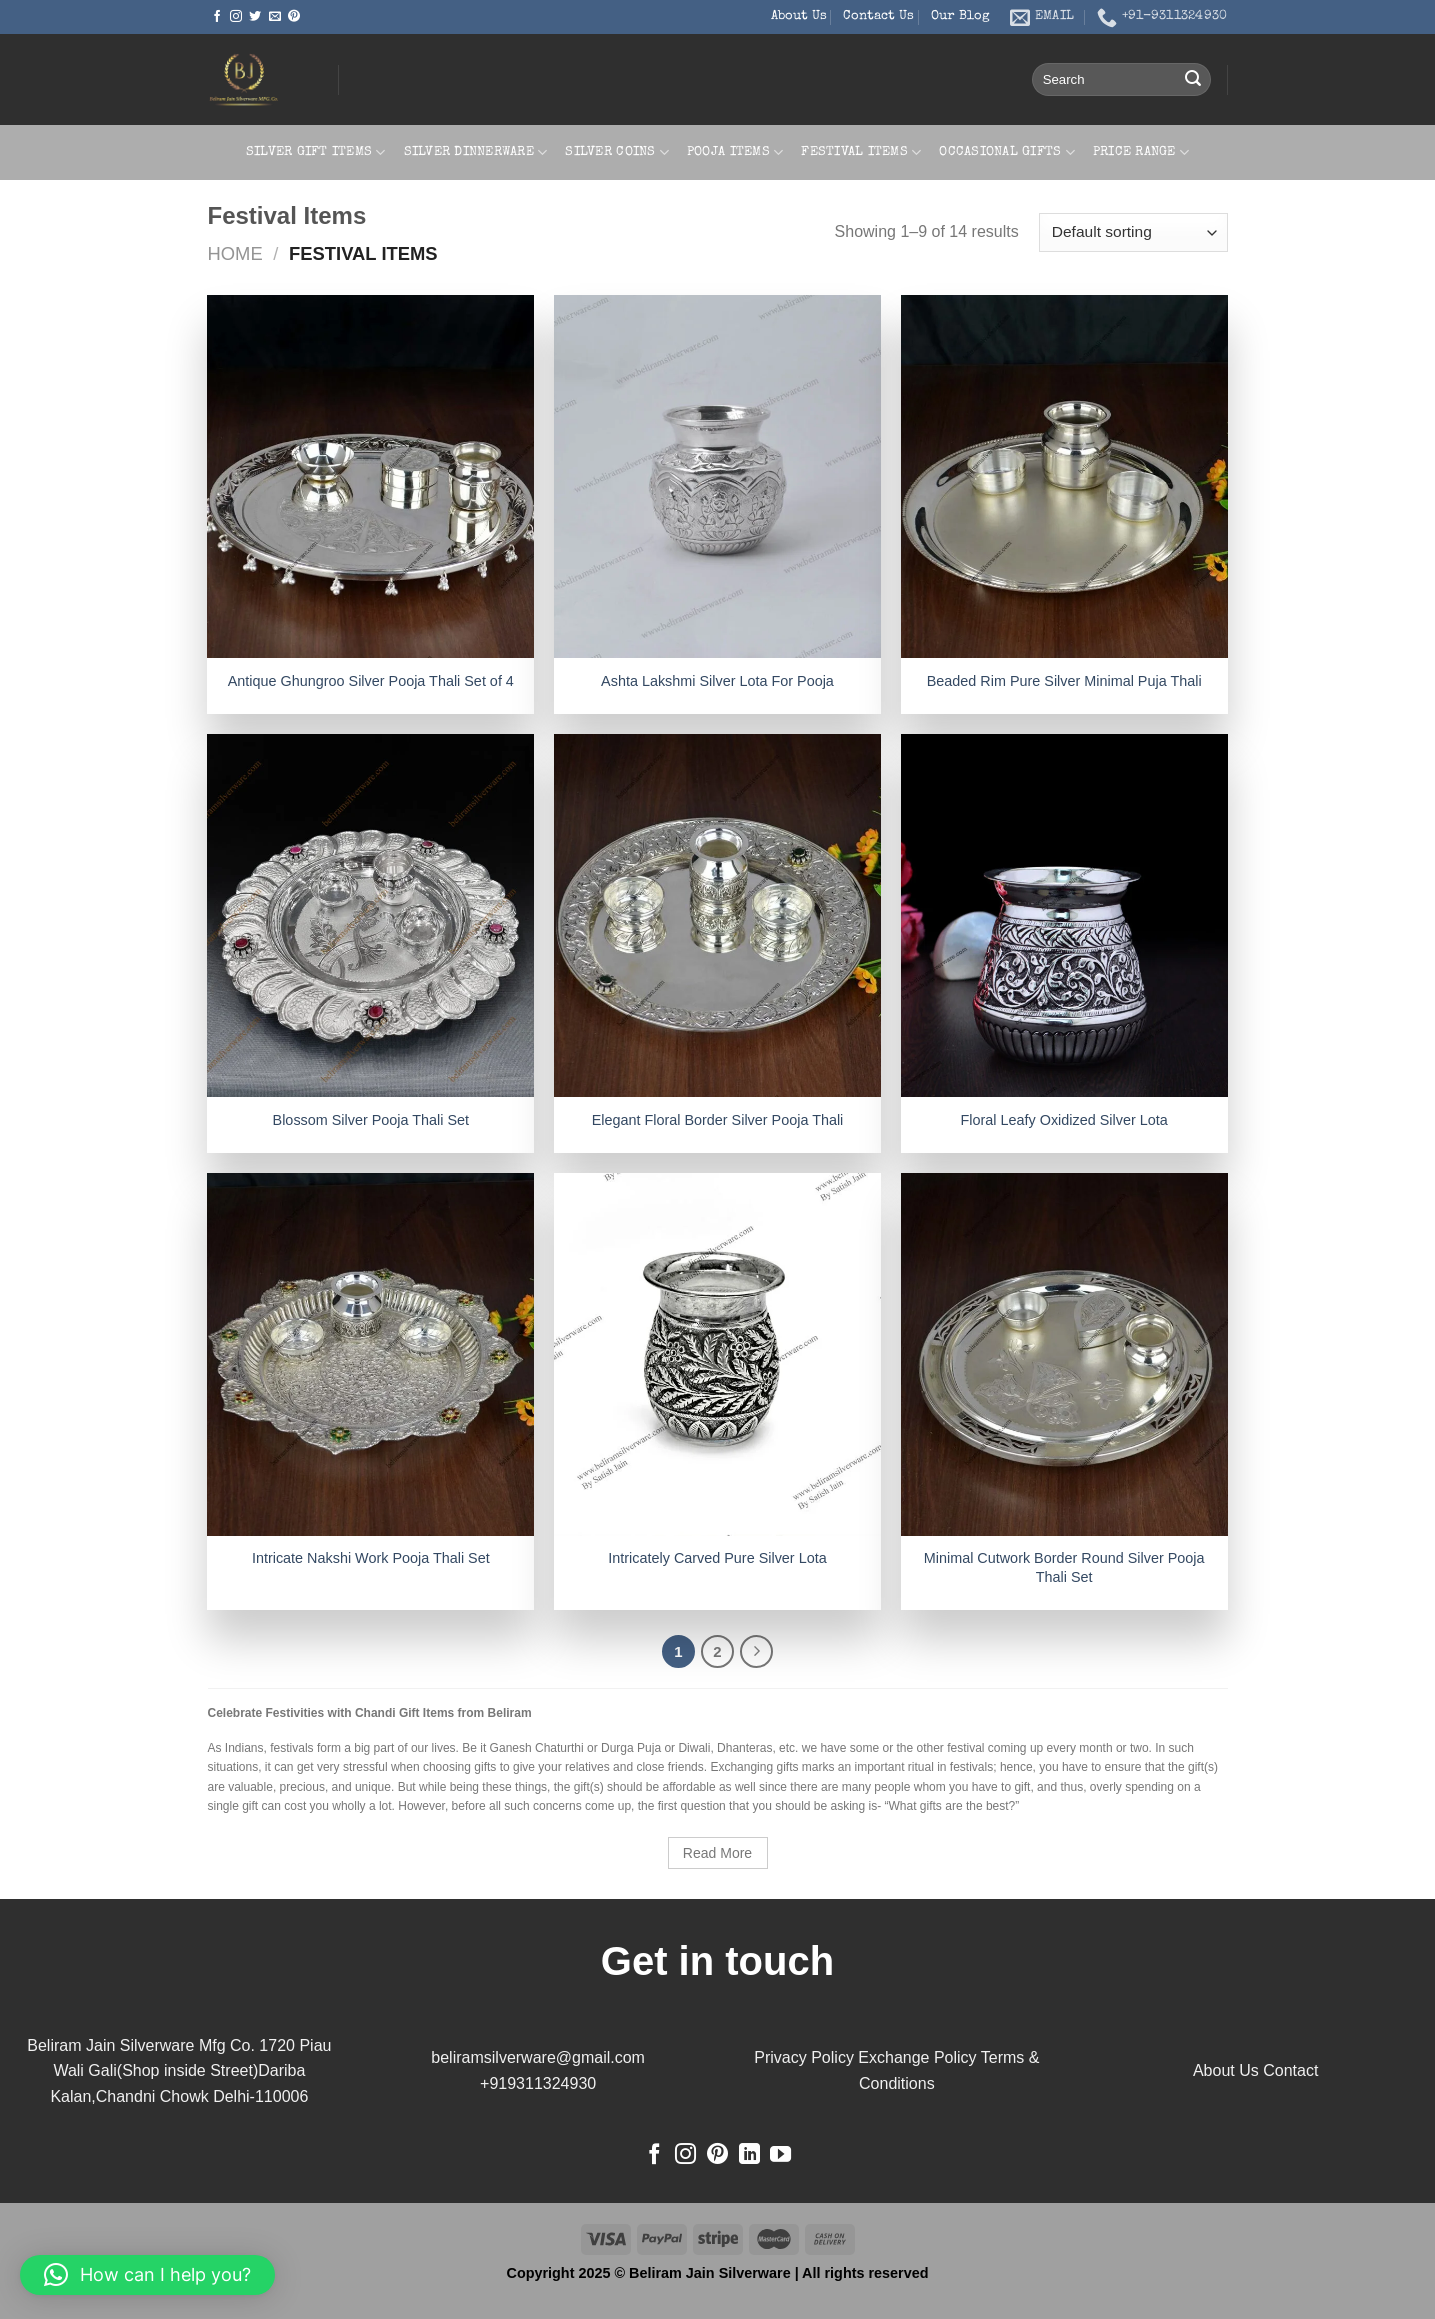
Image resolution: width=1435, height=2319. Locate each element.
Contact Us (878, 16)
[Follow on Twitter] (255, 17)
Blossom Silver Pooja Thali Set (371, 1120)
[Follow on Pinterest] (294, 17)
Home (235, 253)
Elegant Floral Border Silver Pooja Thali (718, 1120)
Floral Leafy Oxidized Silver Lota (1064, 1120)
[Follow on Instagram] (236, 17)
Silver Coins (617, 152)
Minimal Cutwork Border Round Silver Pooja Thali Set (1064, 1567)
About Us (799, 16)
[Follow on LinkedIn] (749, 2155)
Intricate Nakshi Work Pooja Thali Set (371, 1558)
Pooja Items (735, 152)
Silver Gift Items (316, 152)
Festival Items (861, 152)
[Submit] (1193, 80)
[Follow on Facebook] (217, 17)
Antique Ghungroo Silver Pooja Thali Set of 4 (371, 681)
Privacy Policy (804, 2057)
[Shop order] (1133, 232)
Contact (1290, 2070)
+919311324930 (538, 2083)
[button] (147, 2275)
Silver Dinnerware (476, 152)
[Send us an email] (275, 17)
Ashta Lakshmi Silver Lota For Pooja (717, 681)
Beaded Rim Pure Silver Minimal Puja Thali (1064, 681)
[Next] (757, 1652)
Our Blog (960, 16)
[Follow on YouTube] (780, 2155)
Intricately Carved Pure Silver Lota (717, 1558)
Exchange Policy (917, 2057)
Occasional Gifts (1007, 152)
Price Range (1141, 152)
